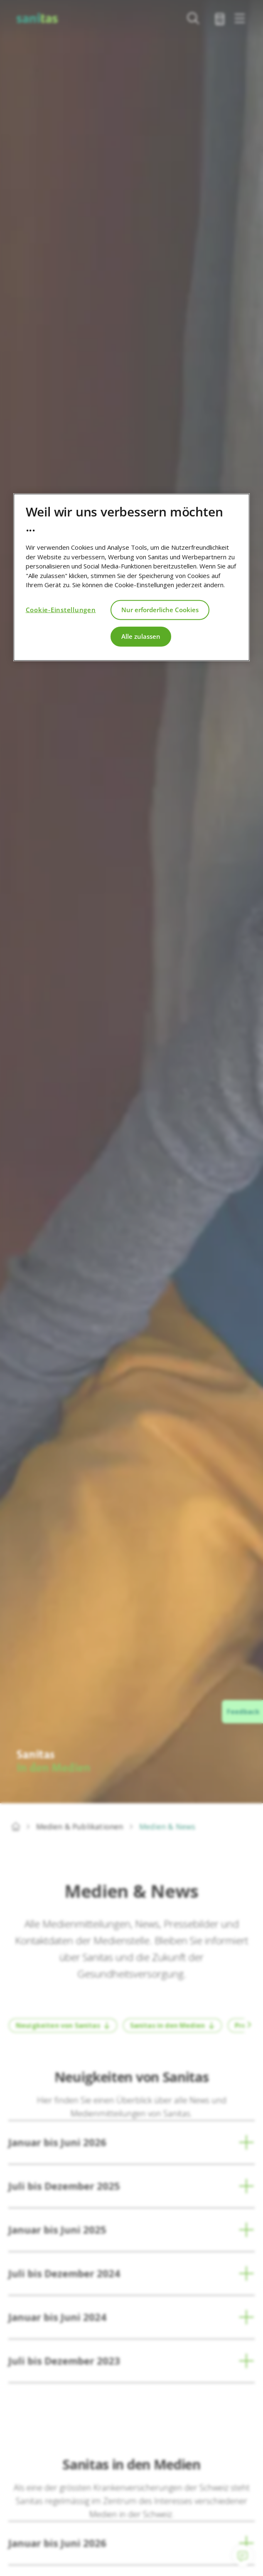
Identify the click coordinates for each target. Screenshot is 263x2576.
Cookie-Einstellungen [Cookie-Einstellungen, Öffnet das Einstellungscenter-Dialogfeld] (61, 610)
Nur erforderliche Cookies (160, 610)
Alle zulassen (140, 636)
